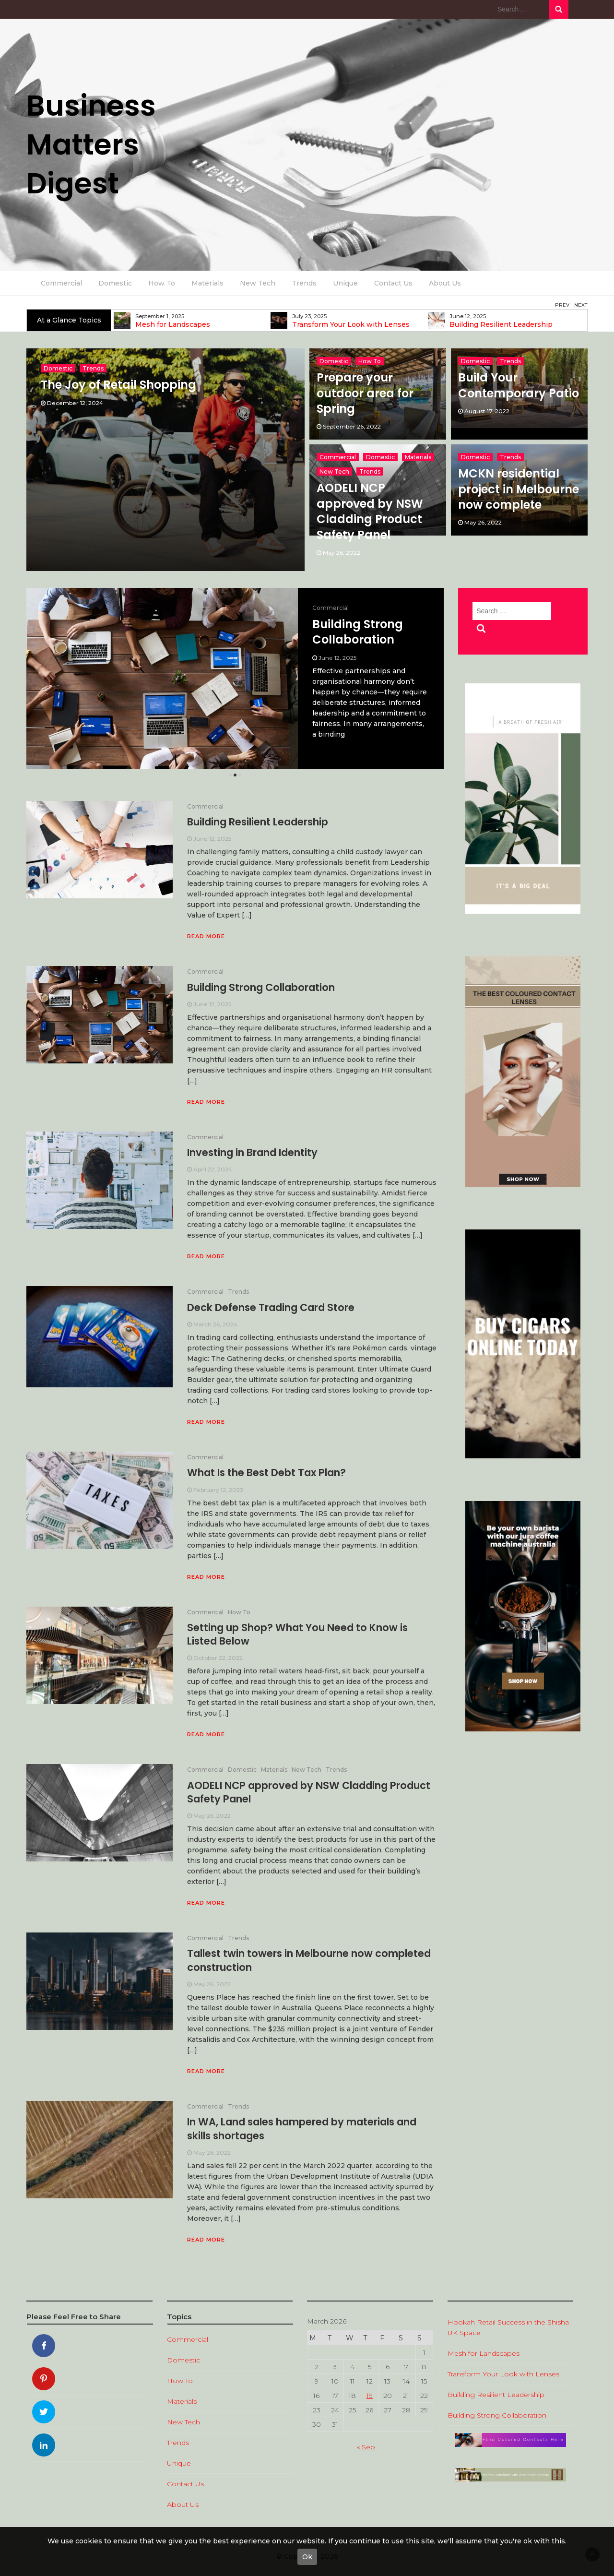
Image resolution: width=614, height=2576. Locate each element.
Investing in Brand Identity (252, 1152)
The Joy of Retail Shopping (118, 385)
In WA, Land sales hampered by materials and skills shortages (301, 2128)
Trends (304, 283)
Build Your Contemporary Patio (518, 385)
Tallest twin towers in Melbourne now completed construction (309, 1960)
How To (161, 283)
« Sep (366, 2447)
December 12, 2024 (75, 402)
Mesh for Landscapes (330, 325)
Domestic (115, 283)
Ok (307, 2556)
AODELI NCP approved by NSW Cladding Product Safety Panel (370, 511)
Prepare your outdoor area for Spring (365, 393)
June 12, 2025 (212, 838)
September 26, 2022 (352, 426)
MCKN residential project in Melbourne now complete (518, 489)
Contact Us (393, 283)
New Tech (257, 283)
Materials (207, 283)
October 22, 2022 (218, 1657)
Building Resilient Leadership (362, 631)
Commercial (61, 283)
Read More (206, 936)
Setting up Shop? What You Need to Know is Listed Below (297, 1634)
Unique (345, 283)
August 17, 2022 (486, 411)
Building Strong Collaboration (261, 987)
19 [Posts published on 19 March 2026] (369, 2395)
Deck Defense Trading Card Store (270, 1307)
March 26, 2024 (215, 1324)
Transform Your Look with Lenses (508, 325)
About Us (445, 283)
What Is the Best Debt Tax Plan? (266, 1472)
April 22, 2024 (212, 1169)
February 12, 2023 (218, 1489)
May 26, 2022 (341, 552)
